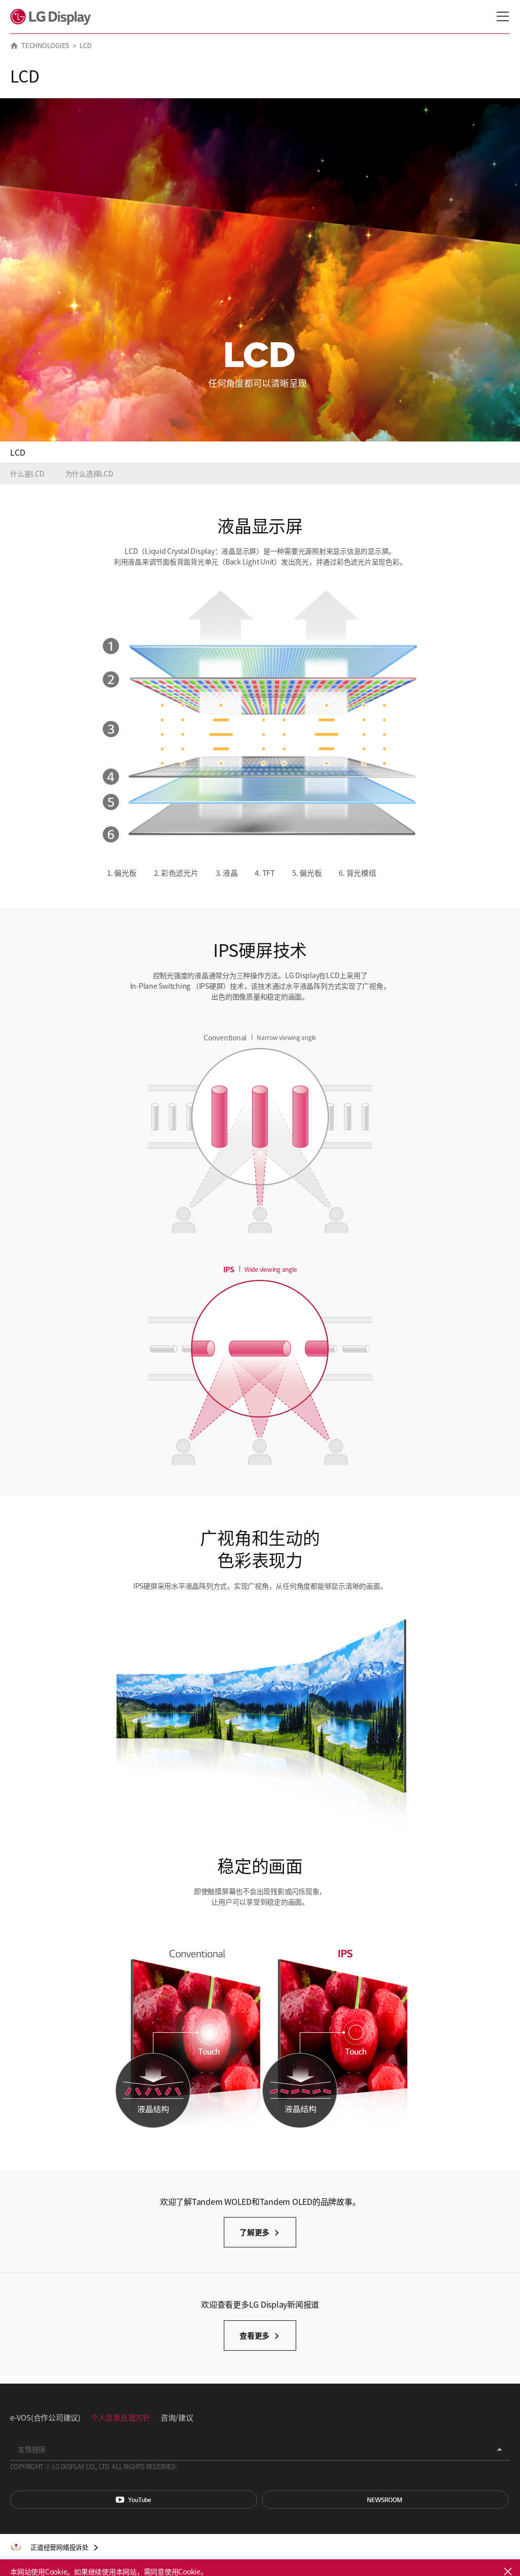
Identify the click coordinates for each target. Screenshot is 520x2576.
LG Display (53, 16)
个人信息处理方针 (120, 2417)
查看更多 (254, 2335)
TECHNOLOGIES (45, 45)
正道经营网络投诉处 (59, 2547)
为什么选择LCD (89, 473)
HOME (14, 46)
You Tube (134, 2499)
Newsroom (385, 2499)
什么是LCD (27, 473)
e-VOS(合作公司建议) (45, 2417)
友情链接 (32, 2449)
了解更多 (254, 2232)
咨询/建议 (177, 2417)
